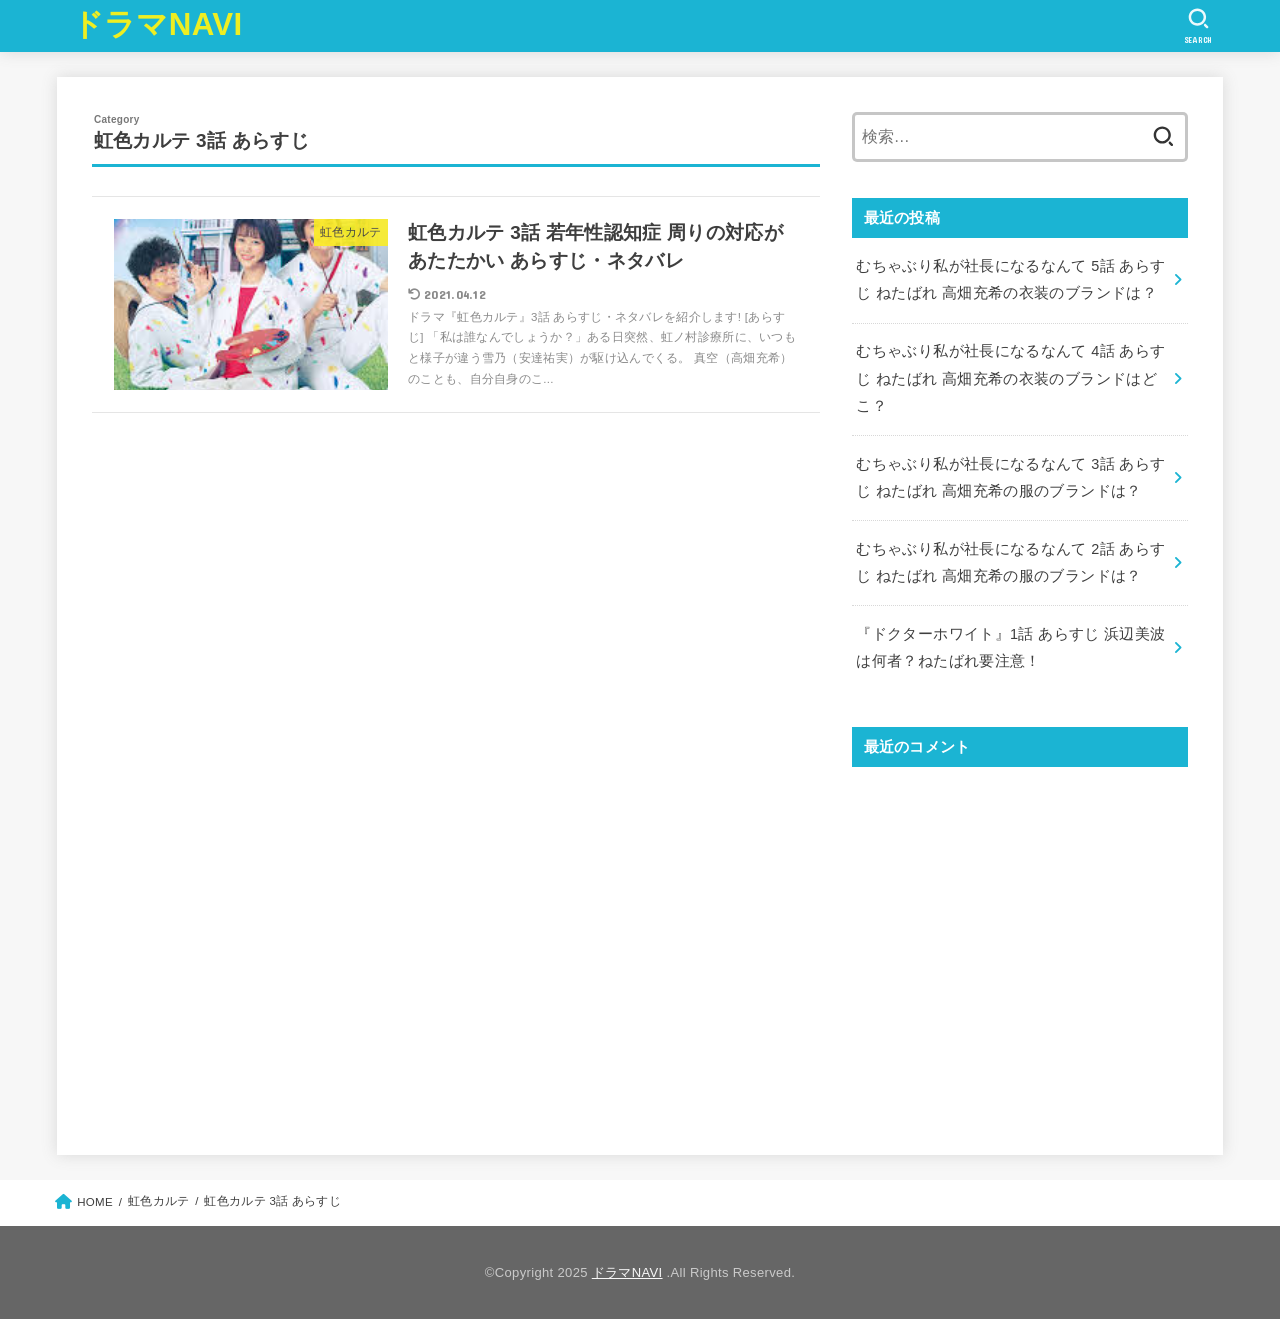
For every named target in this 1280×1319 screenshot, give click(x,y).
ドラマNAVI (157, 24)
